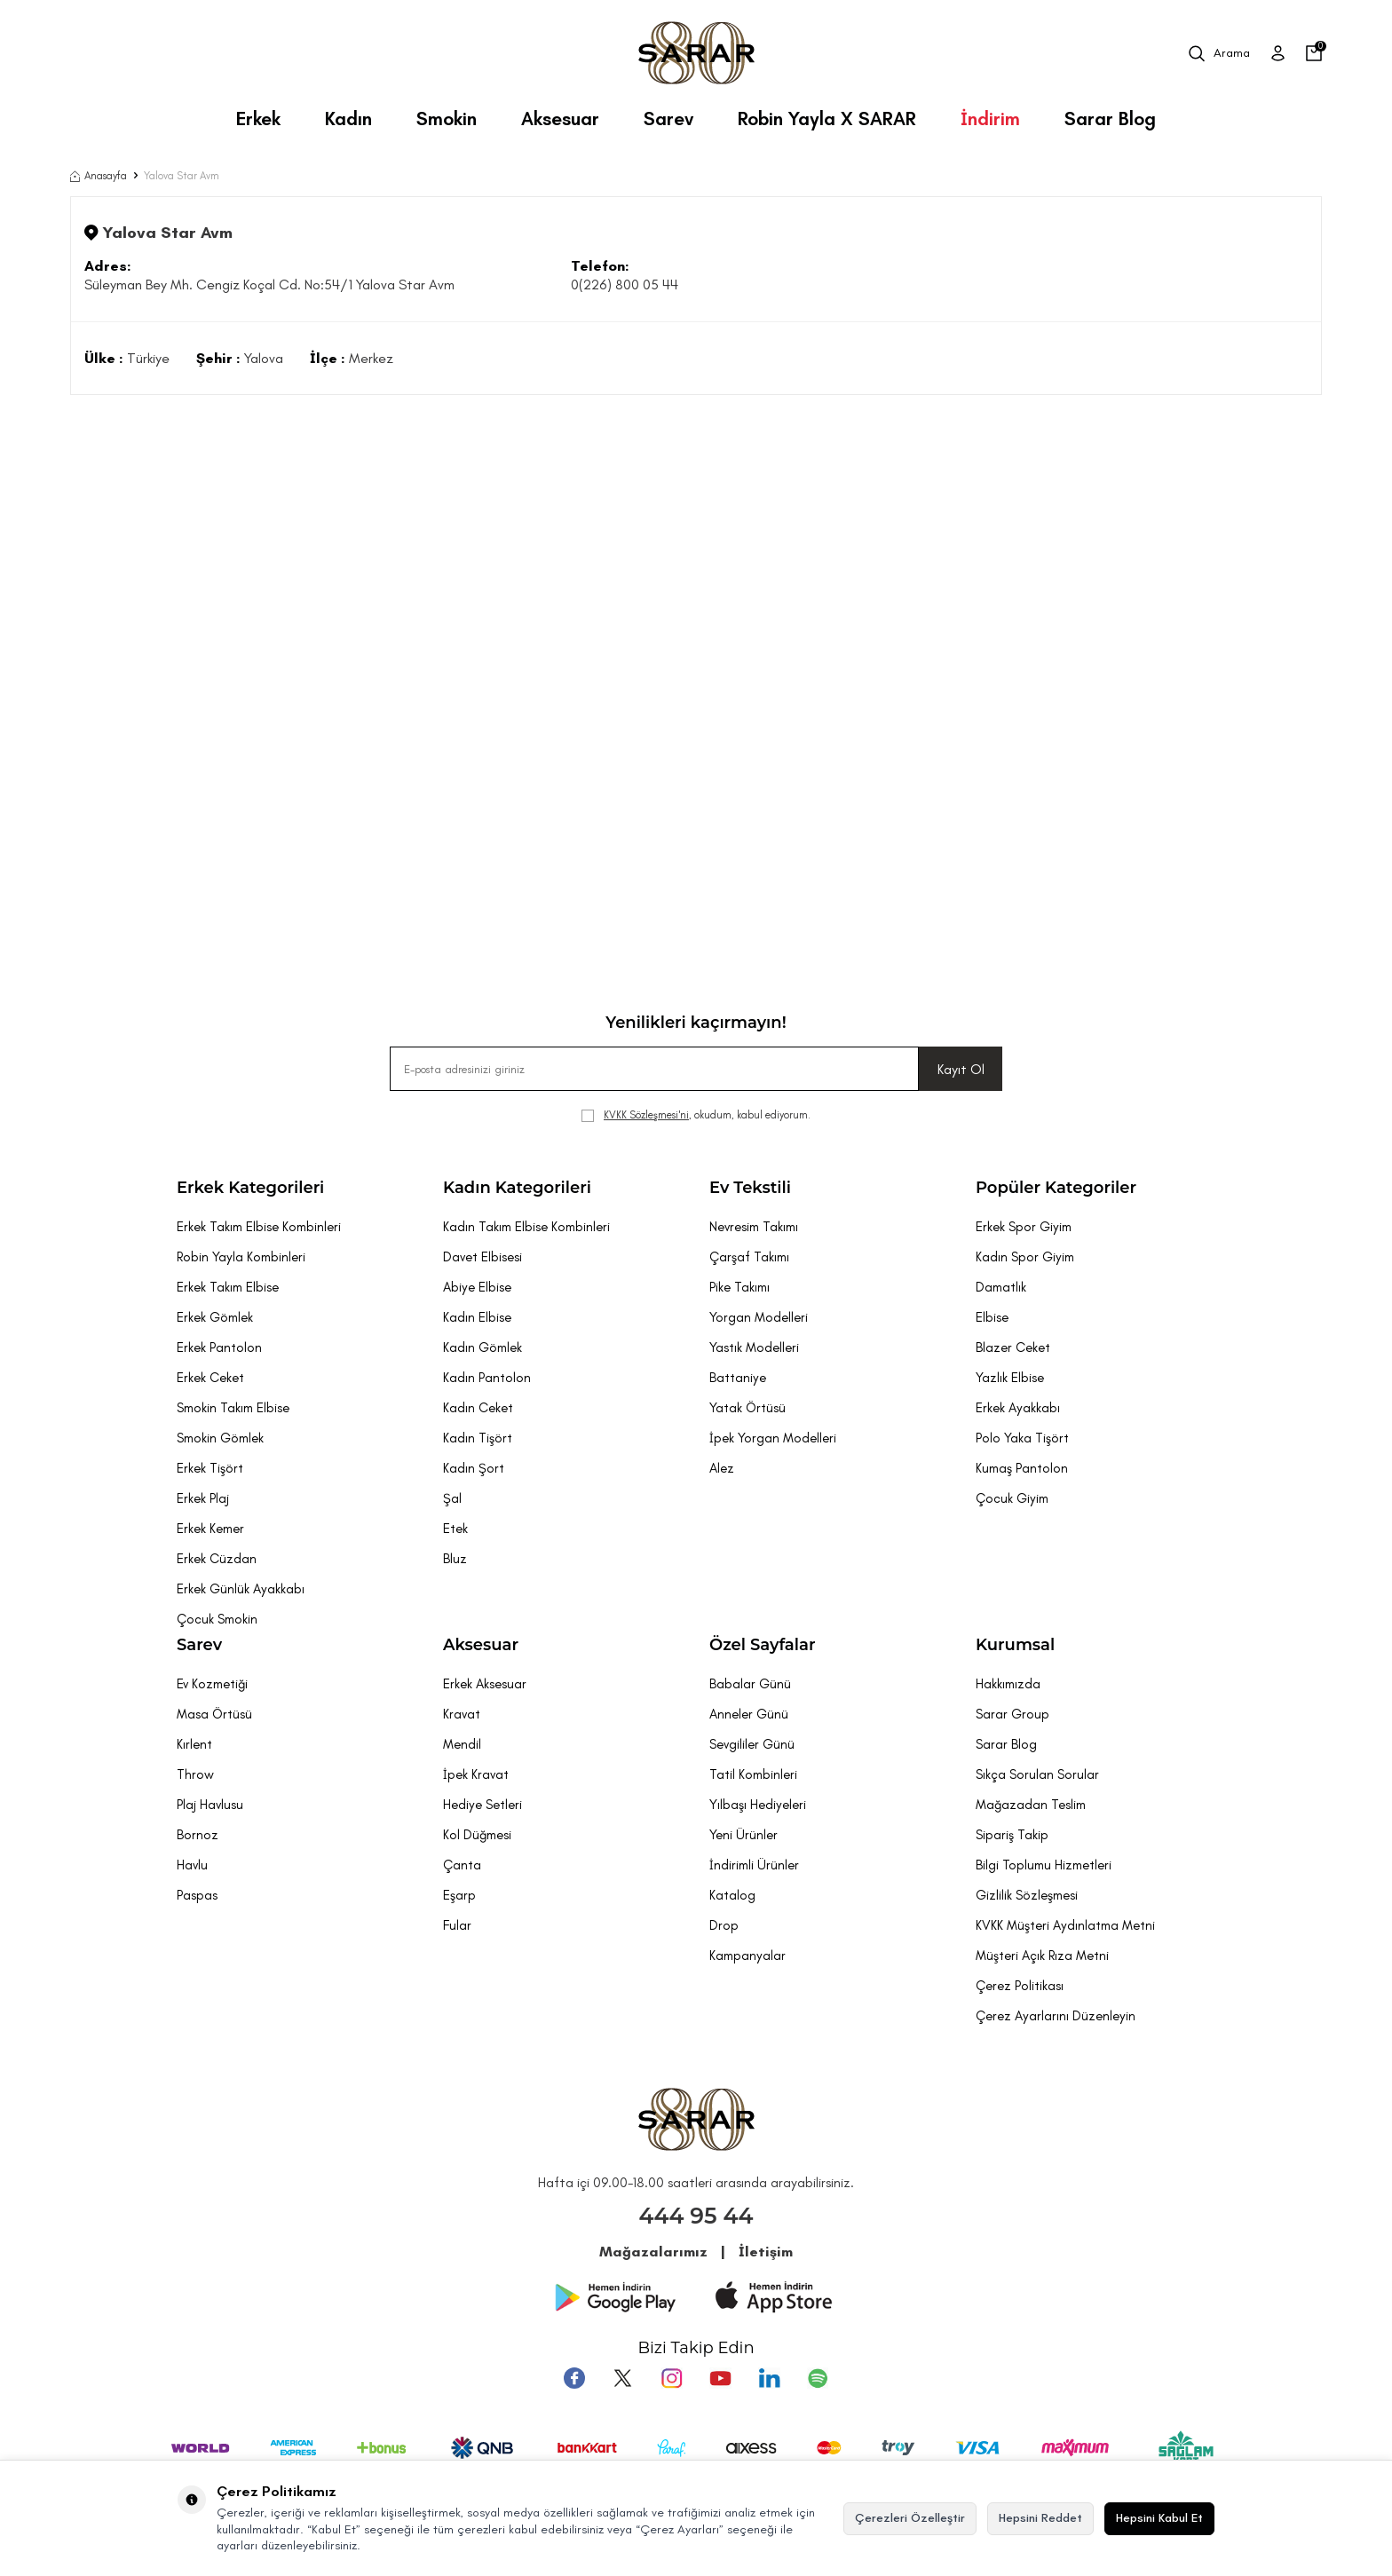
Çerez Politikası (1020, 1986)
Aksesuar (560, 118)
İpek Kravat (476, 1774)
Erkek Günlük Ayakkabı (240, 1589)
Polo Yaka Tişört (1022, 1438)
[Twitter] (624, 2378)
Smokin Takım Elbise (233, 1408)
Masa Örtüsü (214, 1714)
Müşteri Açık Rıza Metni (1042, 1956)
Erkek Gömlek (215, 1317)
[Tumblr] (768, 2378)
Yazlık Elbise (1010, 1378)
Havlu (192, 1865)
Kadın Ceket (478, 1408)
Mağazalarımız (653, 2251)
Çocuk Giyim (1012, 1498)
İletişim (766, 2251)
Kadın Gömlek (482, 1347)
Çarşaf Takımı (749, 1257)
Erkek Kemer (210, 1529)
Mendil (462, 1744)
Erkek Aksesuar (484, 1684)
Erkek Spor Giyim (1024, 1227)
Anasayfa (98, 176)
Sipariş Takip (1012, 1835)
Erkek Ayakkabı (1018, 1408)
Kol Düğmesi (477, 1835)
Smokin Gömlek (220, 1438)
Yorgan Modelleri (758, 1317)
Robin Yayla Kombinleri (241, 1257)
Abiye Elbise (477, 1287)
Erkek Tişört (210, 1468)
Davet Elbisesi (482, 1257)
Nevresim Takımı (753, 1227)
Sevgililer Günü (752, 1744)
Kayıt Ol (961, 1069)
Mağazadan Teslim (1031, 1805)
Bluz (455, 1559)
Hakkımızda (1008, 1684)
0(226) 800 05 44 (624, 284)
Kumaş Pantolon (1022, 1468)
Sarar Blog (1110, 118)
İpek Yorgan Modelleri (772, 1438)
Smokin (446, 118)
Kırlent (194, 1744)
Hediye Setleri (482, 1805)
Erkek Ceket (210, 1378)
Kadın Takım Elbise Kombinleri (526, 1227)
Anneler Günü (748, 1714)
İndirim (990, 118)
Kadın (348, 118)
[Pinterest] (815, 2378)
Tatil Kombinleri (753, 1774)
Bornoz (197, 1835)
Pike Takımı (739, 1287)
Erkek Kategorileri (250, 1187)
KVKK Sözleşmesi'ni (646, 1115)
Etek (455, 1529)
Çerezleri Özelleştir (910, 2517)
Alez (721, 1468)
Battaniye (737, 1378)
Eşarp (459, 1895)
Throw (195, 1774)
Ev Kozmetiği (212, 1684)
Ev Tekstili (750, 1187)
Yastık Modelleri (754, 1347)
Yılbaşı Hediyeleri (757, 1805)
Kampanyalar (747, 1956)
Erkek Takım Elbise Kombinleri (259, 1227)
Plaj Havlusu (210, 1805)
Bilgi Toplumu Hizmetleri (1043, 1865)
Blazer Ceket (1013, 1347)
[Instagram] (672, 2378)
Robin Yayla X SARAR (827, 118)
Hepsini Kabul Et (1159, 2517)
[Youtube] (720, 2378)
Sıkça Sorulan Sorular (1037, 1774)
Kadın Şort (473, 1468)
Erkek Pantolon (219, 1347)
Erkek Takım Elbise (228, 1287)
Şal (452, 1498)
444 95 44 (696, 2215)
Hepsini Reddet (1040, 2517)
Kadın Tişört (477, 1438)
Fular (457, 1925)
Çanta (462, 1865)
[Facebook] (576, 2378)
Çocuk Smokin (217, 1619)
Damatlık (1001, 1287)
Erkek (258, 118)
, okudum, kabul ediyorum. (696, 1115)
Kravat (461, 1714)
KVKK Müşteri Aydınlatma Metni (1065, 1925)
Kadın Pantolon (487, 1378)
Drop (724, 1925)
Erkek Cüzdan (217, 1559)
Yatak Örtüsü (747, 1408)
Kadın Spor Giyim (1025, 1257)
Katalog (732, 1895)
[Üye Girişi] (1278, 53)
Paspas (197, 1895)
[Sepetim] (1314, 53)
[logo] (696, 53)
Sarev (668, 118)
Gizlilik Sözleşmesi (1027, 1895)
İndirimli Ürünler (754, 1865)
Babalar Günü (750, 1684)
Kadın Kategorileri (517, 1187)
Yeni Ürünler (743, 1835)
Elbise (992, 1317)
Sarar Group (1012, 1714)
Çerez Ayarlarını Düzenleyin (1055, 2016)
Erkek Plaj (203, 1498)
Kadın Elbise (477, 1317)
